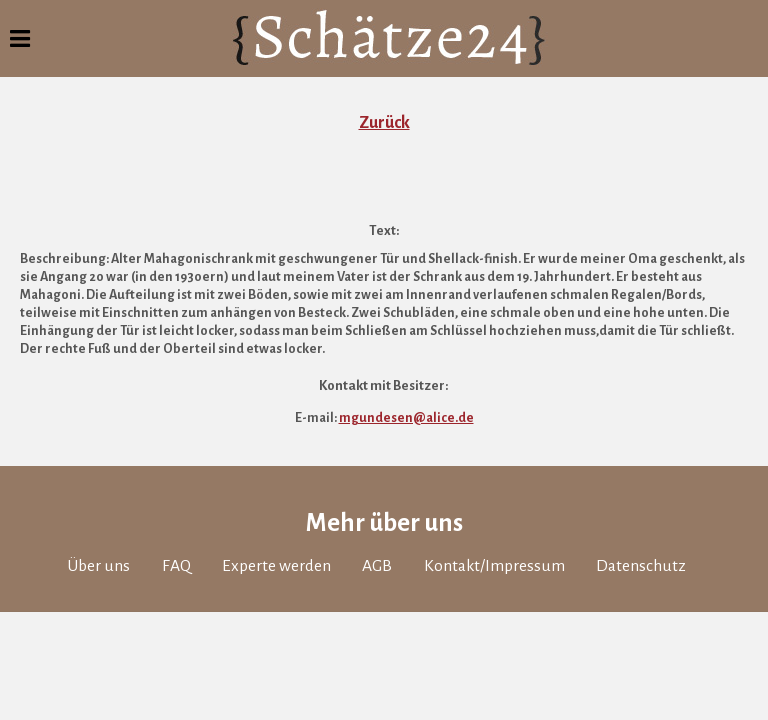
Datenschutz (641, 566)
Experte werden (276, 566)
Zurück (384, 123)
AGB (377, 566)
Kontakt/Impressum (494, 566)
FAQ (176, 566)
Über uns (98, 566)
